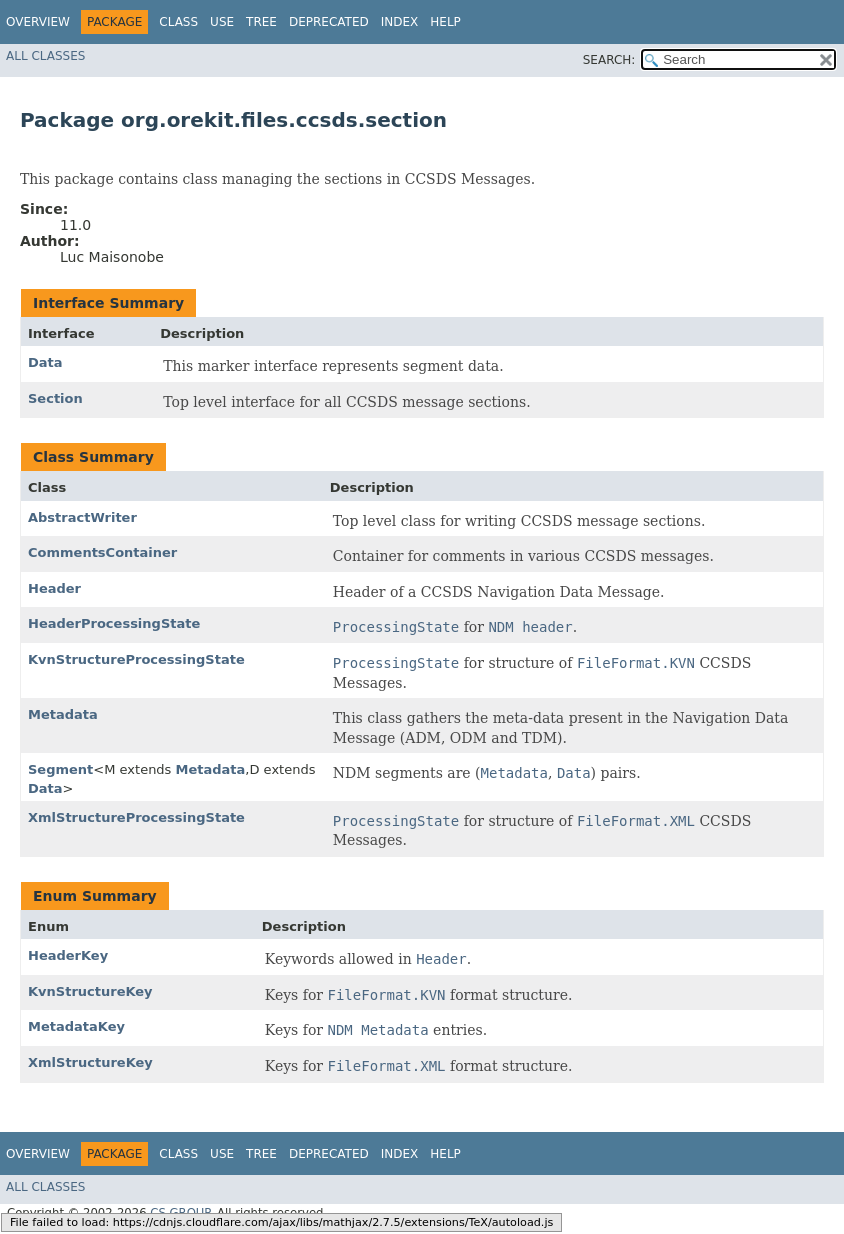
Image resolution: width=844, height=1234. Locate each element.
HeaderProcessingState (114, 623)
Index (400, 22)
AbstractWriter (82, 517)
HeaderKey (68, 955)
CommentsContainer (102, 552)
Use (222, 22)
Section (55, 398)
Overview (38, 22)
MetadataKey (76, 1026)
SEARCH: (609, 60)
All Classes (45, 56)
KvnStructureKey (90, 991)
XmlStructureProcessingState (136, 817)
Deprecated (329, 22)
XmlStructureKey (90, 1062)
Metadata (63, 714)
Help (445, 22)
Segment (60, 769)
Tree (261, 22)
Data (45, 362)
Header (54, 588)
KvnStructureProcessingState (136, 659)
